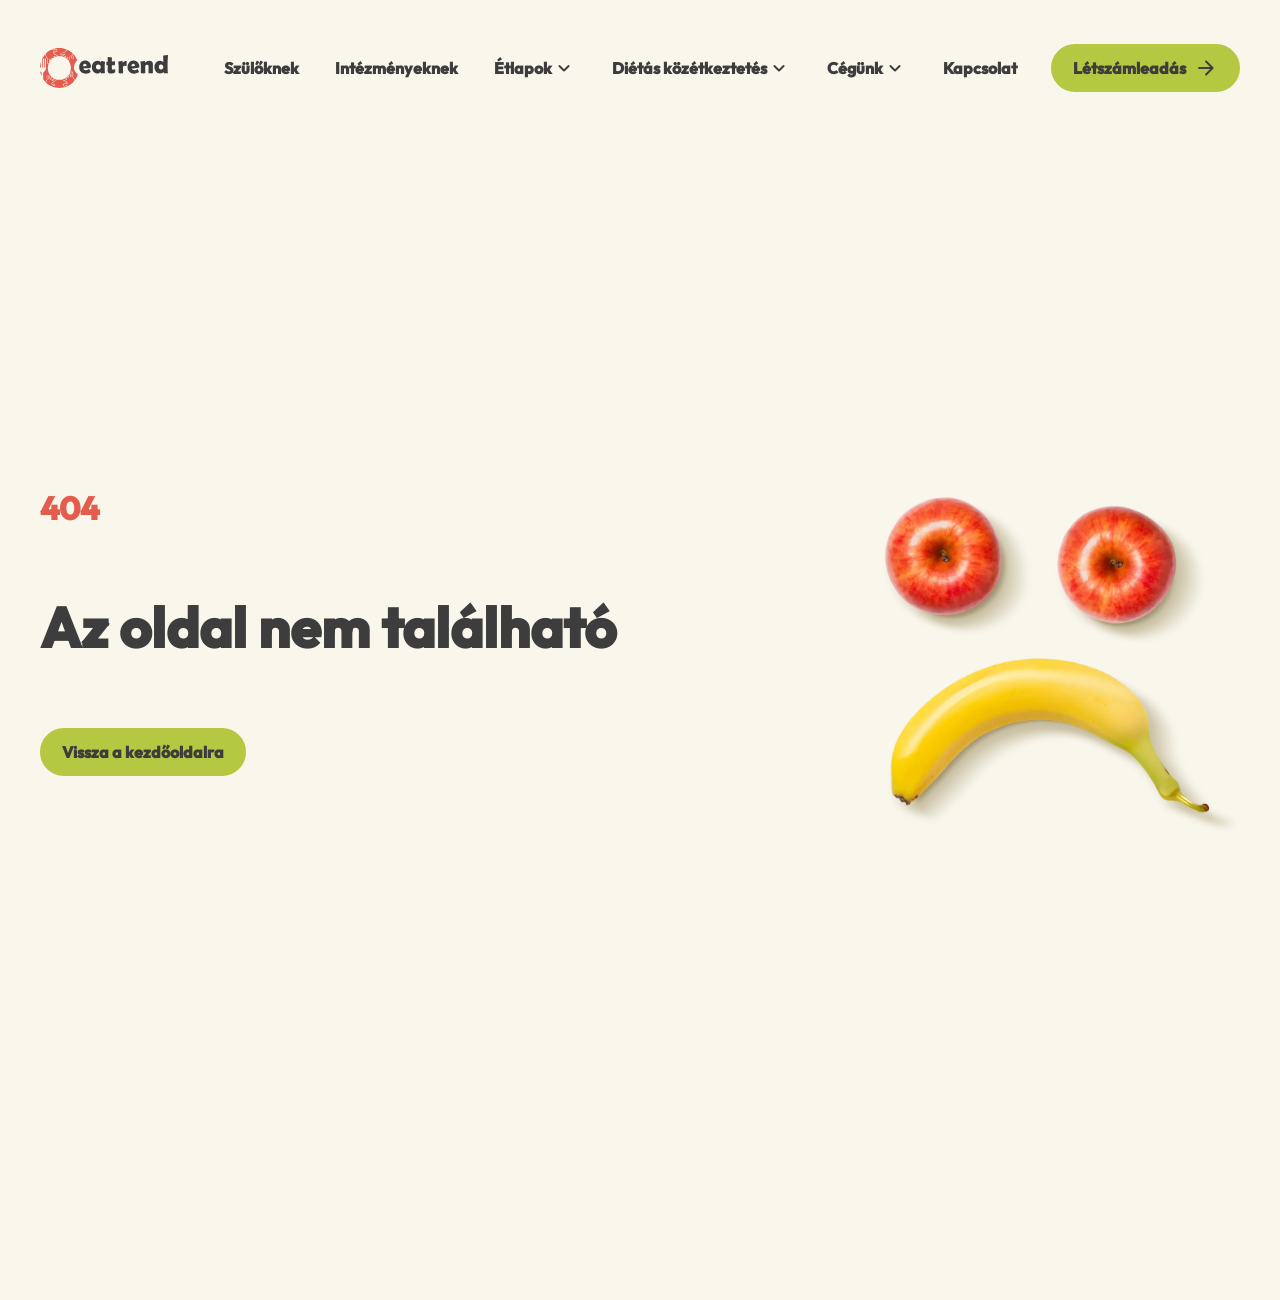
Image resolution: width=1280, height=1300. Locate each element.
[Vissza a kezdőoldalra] (143, 752)
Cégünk (867, 68)
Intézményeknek (396, 68)
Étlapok (535, 68)
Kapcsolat (980, 68)
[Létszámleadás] (1145, 68)
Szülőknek (261, 68)
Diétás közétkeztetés (701, 68)
